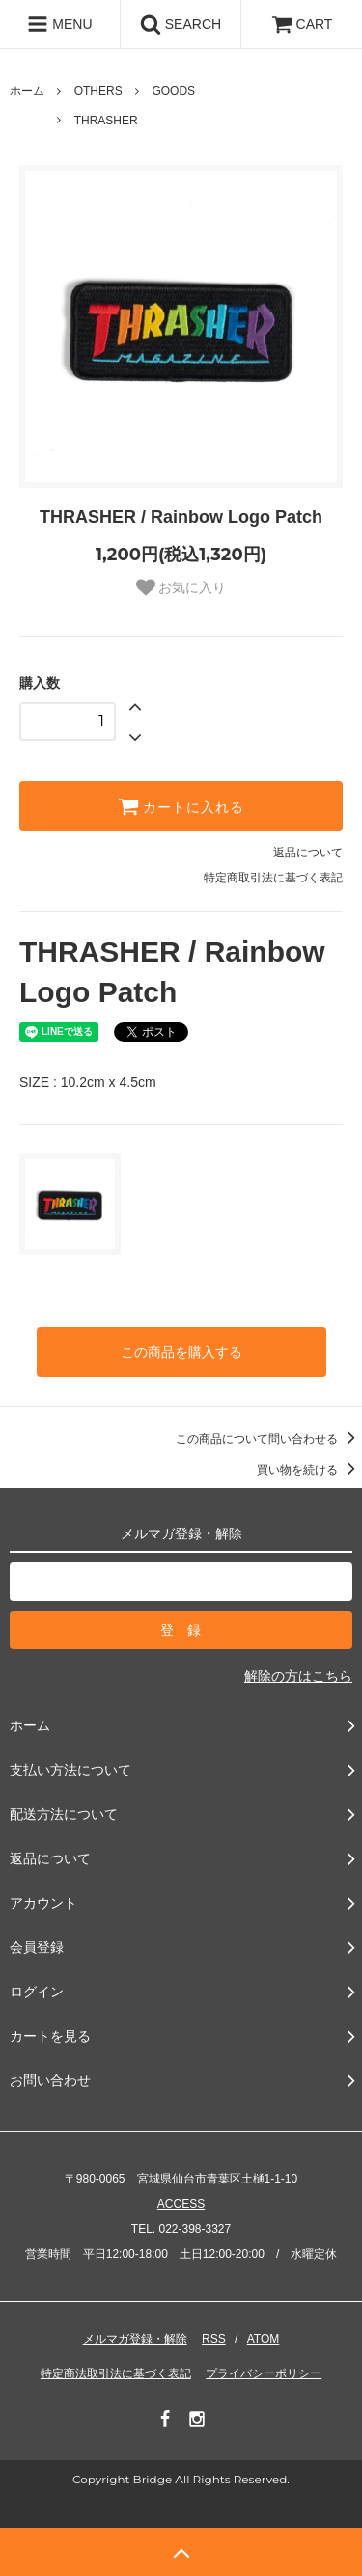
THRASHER (106, 120)
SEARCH (180, 24)
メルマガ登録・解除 (135, 2339)
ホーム (27, 90)
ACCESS (181, 2203)
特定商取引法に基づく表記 (273, 877)
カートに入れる (181, 806)
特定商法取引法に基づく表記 (116, 2373)
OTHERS (98, 90)
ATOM (263, 2339)
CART (302, 24)
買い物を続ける (309, 1470)
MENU (59, 24)
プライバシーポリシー (263, 2373)
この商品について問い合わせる (269, 1439)
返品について (308, 852)
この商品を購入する (181, 1352)
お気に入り (181, 587)
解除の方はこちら (298, 1676)
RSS (214, 2339)
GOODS (173, 90)
